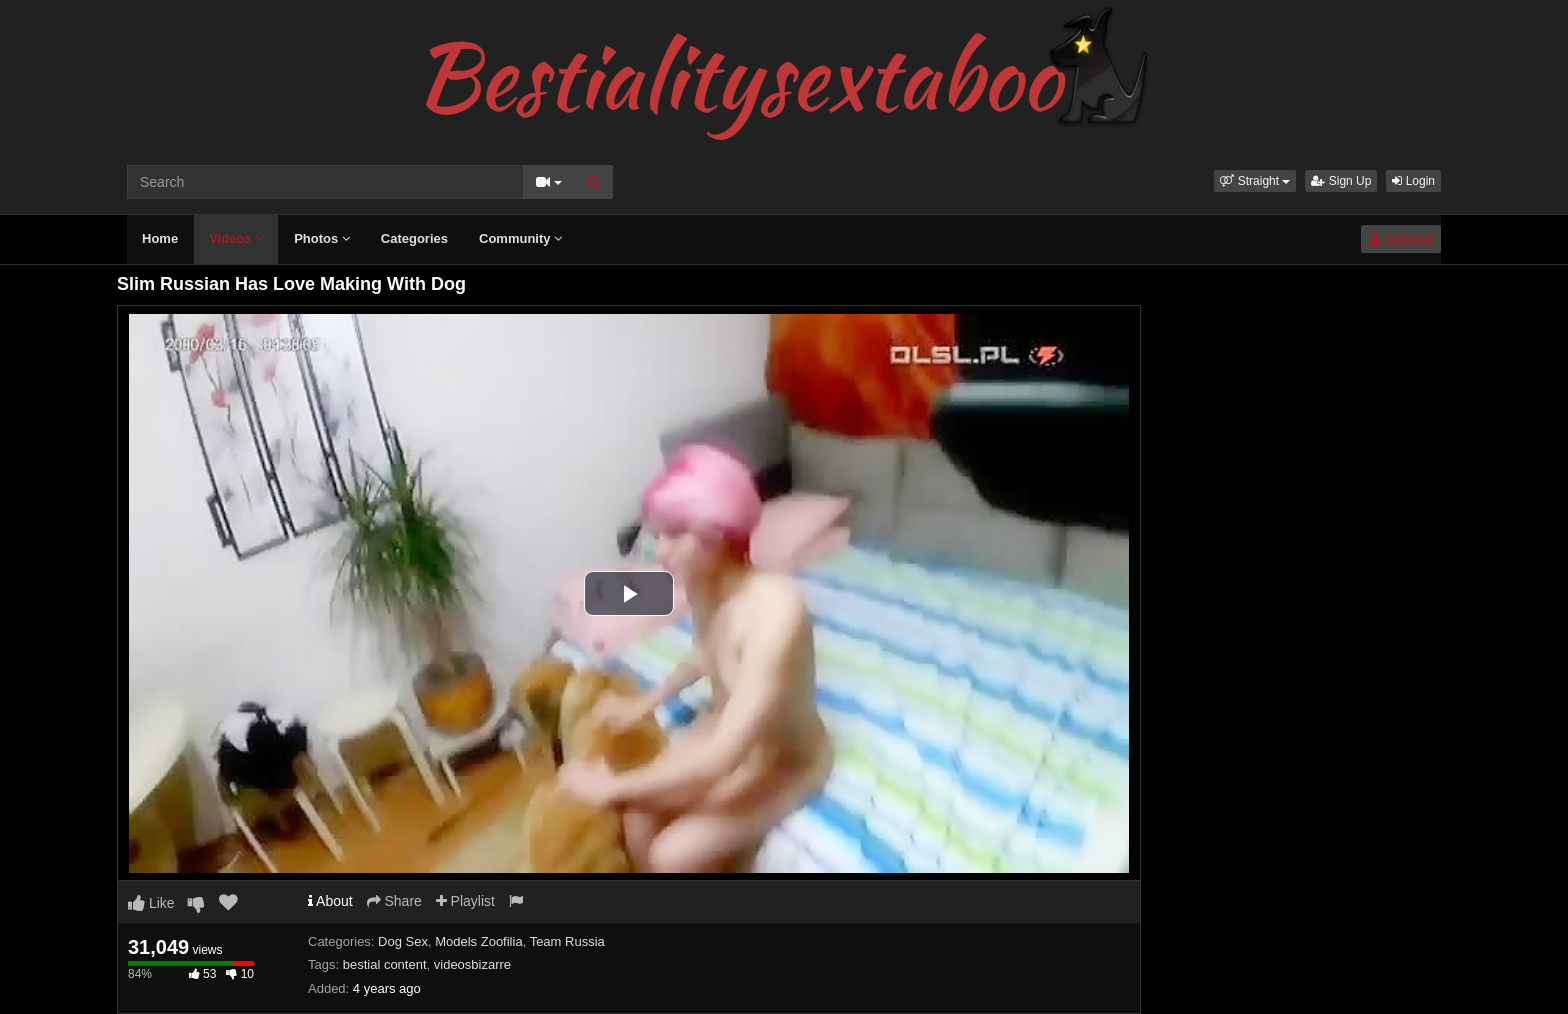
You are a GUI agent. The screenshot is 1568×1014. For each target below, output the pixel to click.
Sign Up (1341, 181)
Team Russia (567, 941)
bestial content (385, 964)
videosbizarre (472, 964)
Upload (1401, 239)
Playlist (465, 901)
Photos (322, 238)
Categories (414, 238)
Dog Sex (403, 941)
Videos (236, 238)
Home (160, 238)
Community (520, 238)
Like (151, 903)
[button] (1255, 181)
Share (394, 901)
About (330, 901)
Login (1413, 181)
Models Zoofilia (478, 941)
